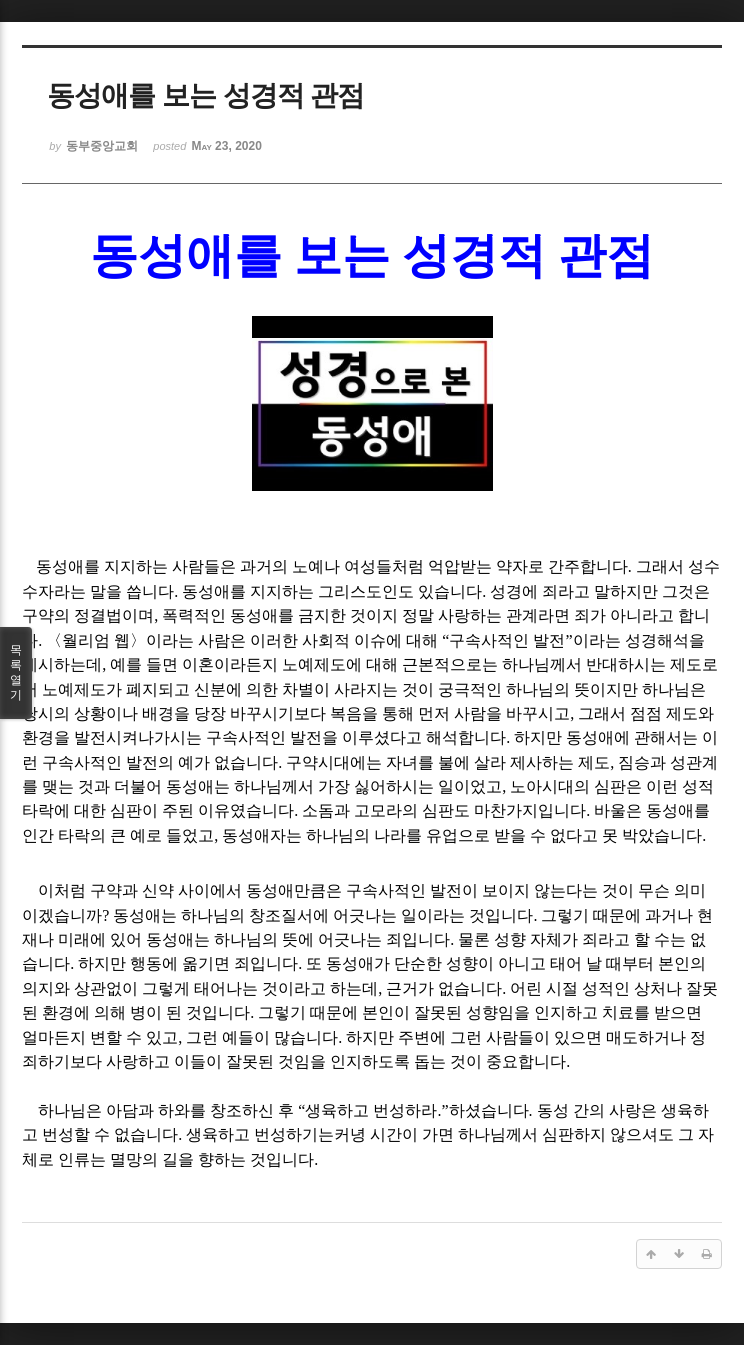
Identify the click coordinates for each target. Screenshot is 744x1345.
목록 (16, 673)
